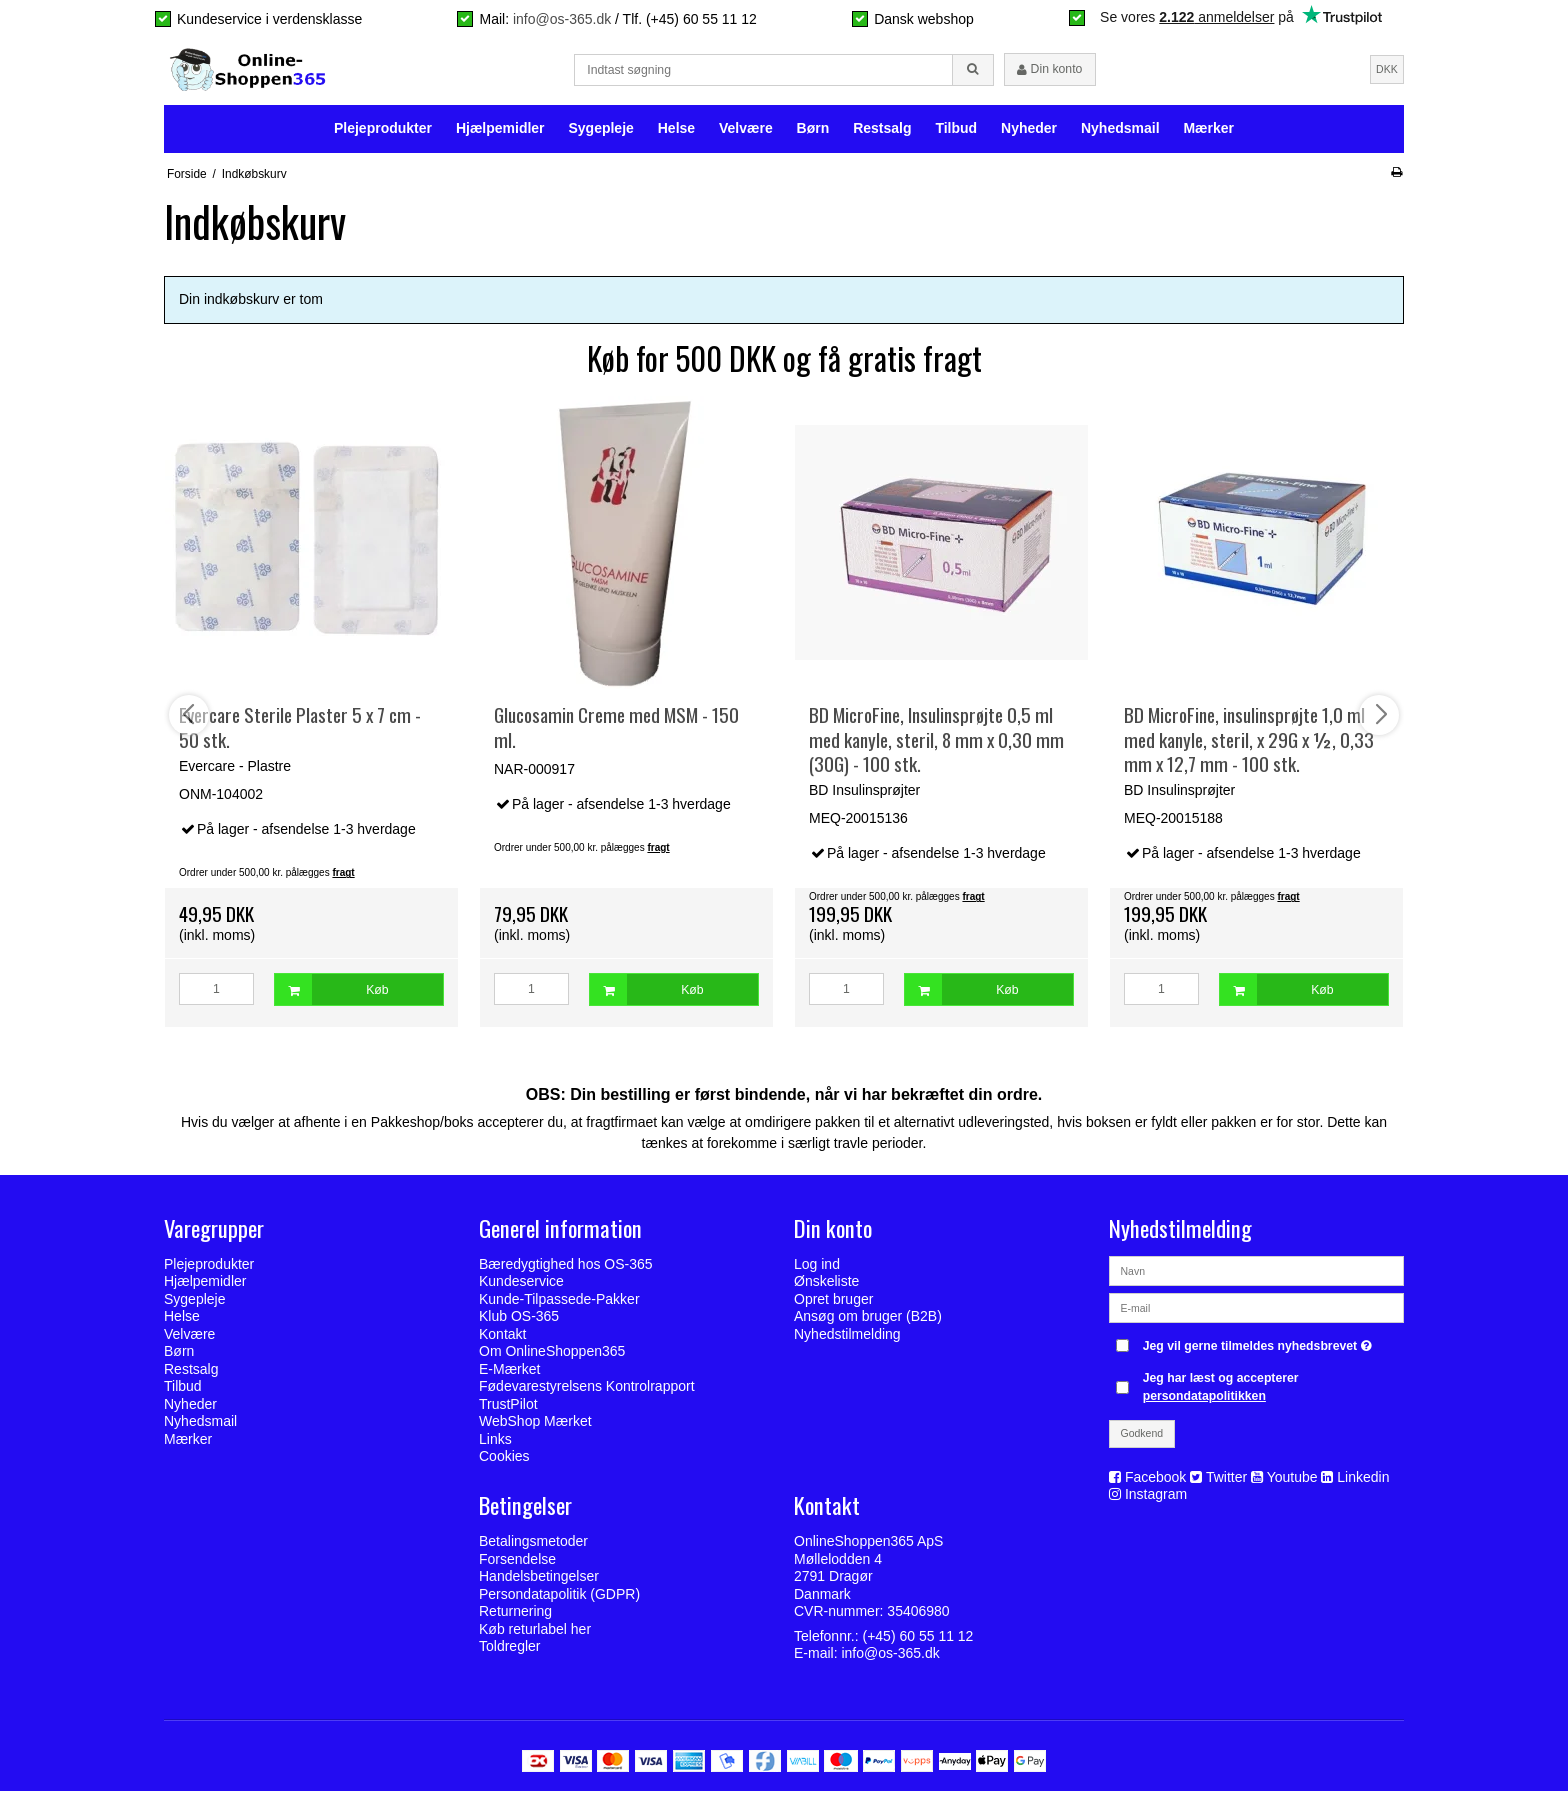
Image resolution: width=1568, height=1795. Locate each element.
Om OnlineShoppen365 (552, 1355)
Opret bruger (833, 1303)
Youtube (1292, 1481)
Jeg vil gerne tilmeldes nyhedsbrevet (1260, 1345)
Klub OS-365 (519, 1320)
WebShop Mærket (535, 1425)
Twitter (1226, 1481)
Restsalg (882, 132)
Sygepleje (600, 132)
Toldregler (509, 1650)
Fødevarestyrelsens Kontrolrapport (587, 1390)
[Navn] (1256, 1273)
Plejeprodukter (383, 132)
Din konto (1049, 71)
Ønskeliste (826, 1285)
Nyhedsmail (1120, 132)
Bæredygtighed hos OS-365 (566, 1268)
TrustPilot (508, 1408)
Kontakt (502, 1338)
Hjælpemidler (500, 132)
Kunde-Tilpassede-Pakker (559, 1303)
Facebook (1155, 1481)
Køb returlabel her (535, 1632)
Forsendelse (517, 1562)
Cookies (504, 1460)
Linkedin (1363, 1481)
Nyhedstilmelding (847, 1338)
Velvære (746, 132)
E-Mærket (509, 1373)
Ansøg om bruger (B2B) (868, 1320)
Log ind (817, 1268)
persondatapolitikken (1204, 1400)
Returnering (515, 1615)
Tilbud (956, 132)
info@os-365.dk (562, 19)
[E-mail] (1256, 1310)
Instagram (1156, 1498)
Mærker (1208, 132)
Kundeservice (521, 1285)
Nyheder (1029, 132)
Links (495, 1443)
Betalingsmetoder (533, 1545)
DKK (1387, 70)
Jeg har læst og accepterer (1221, 1391)
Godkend (1142, 1437)
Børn (813, 132)
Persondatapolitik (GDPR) (559, 1597)
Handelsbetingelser (539, 1580)
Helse (676, 132)
